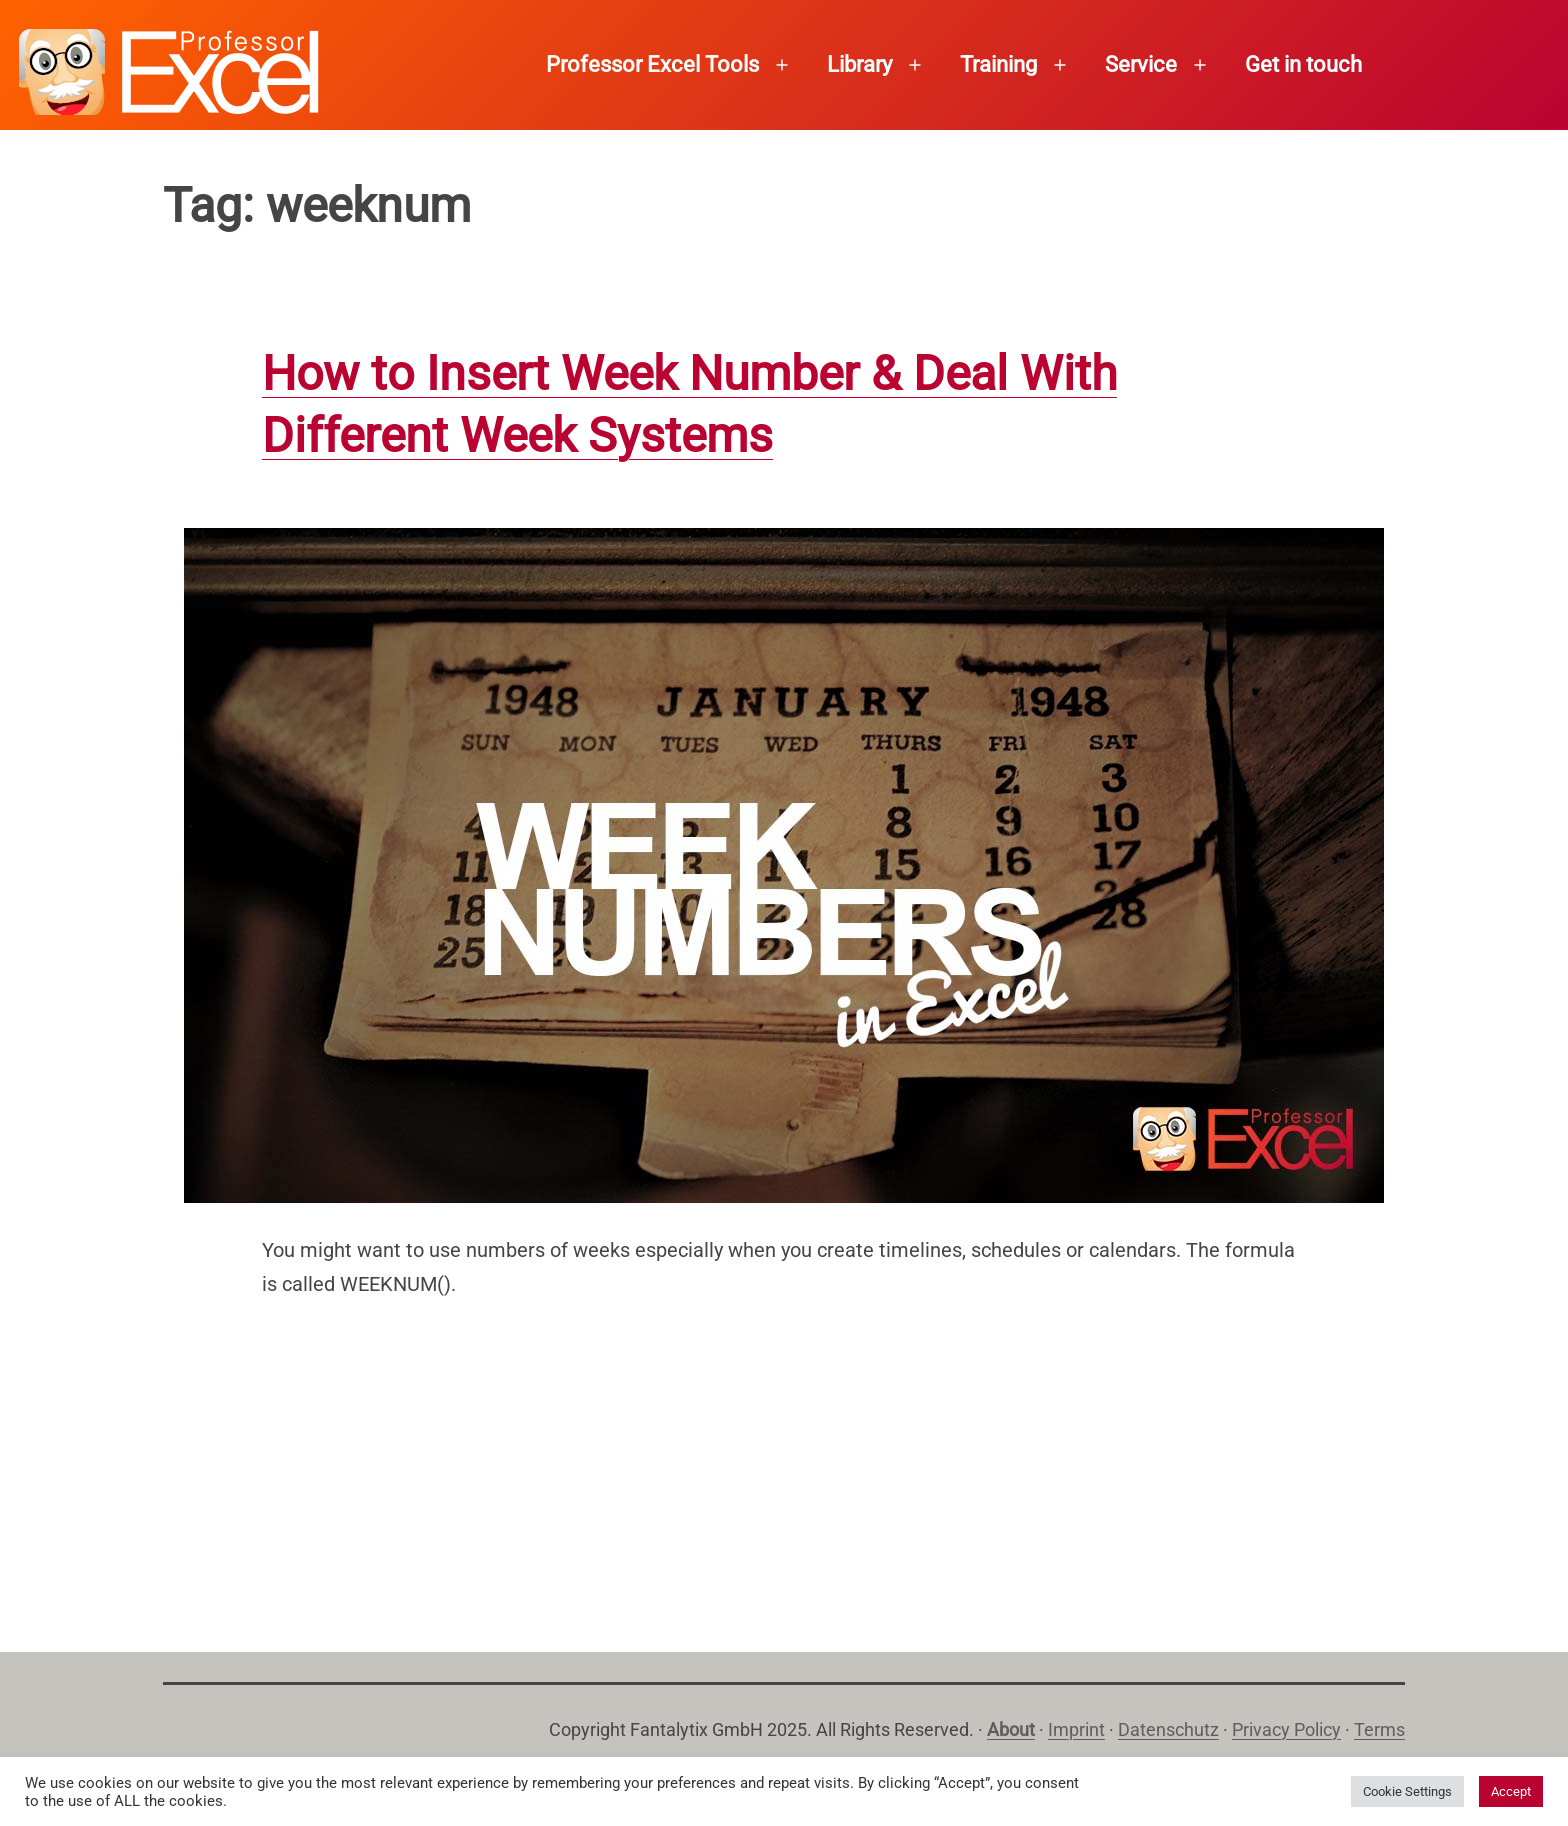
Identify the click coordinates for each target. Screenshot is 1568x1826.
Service (1141, 64)
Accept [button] (1511, 1791)
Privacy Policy (1286, 1729)
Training (998, 64)
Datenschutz (1168, 1729)
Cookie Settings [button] (1407, 1791)
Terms (1379, 1729)
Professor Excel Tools (652, 64)
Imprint (1076, 1729)
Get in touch (1303, 64)
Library (859, 64)
